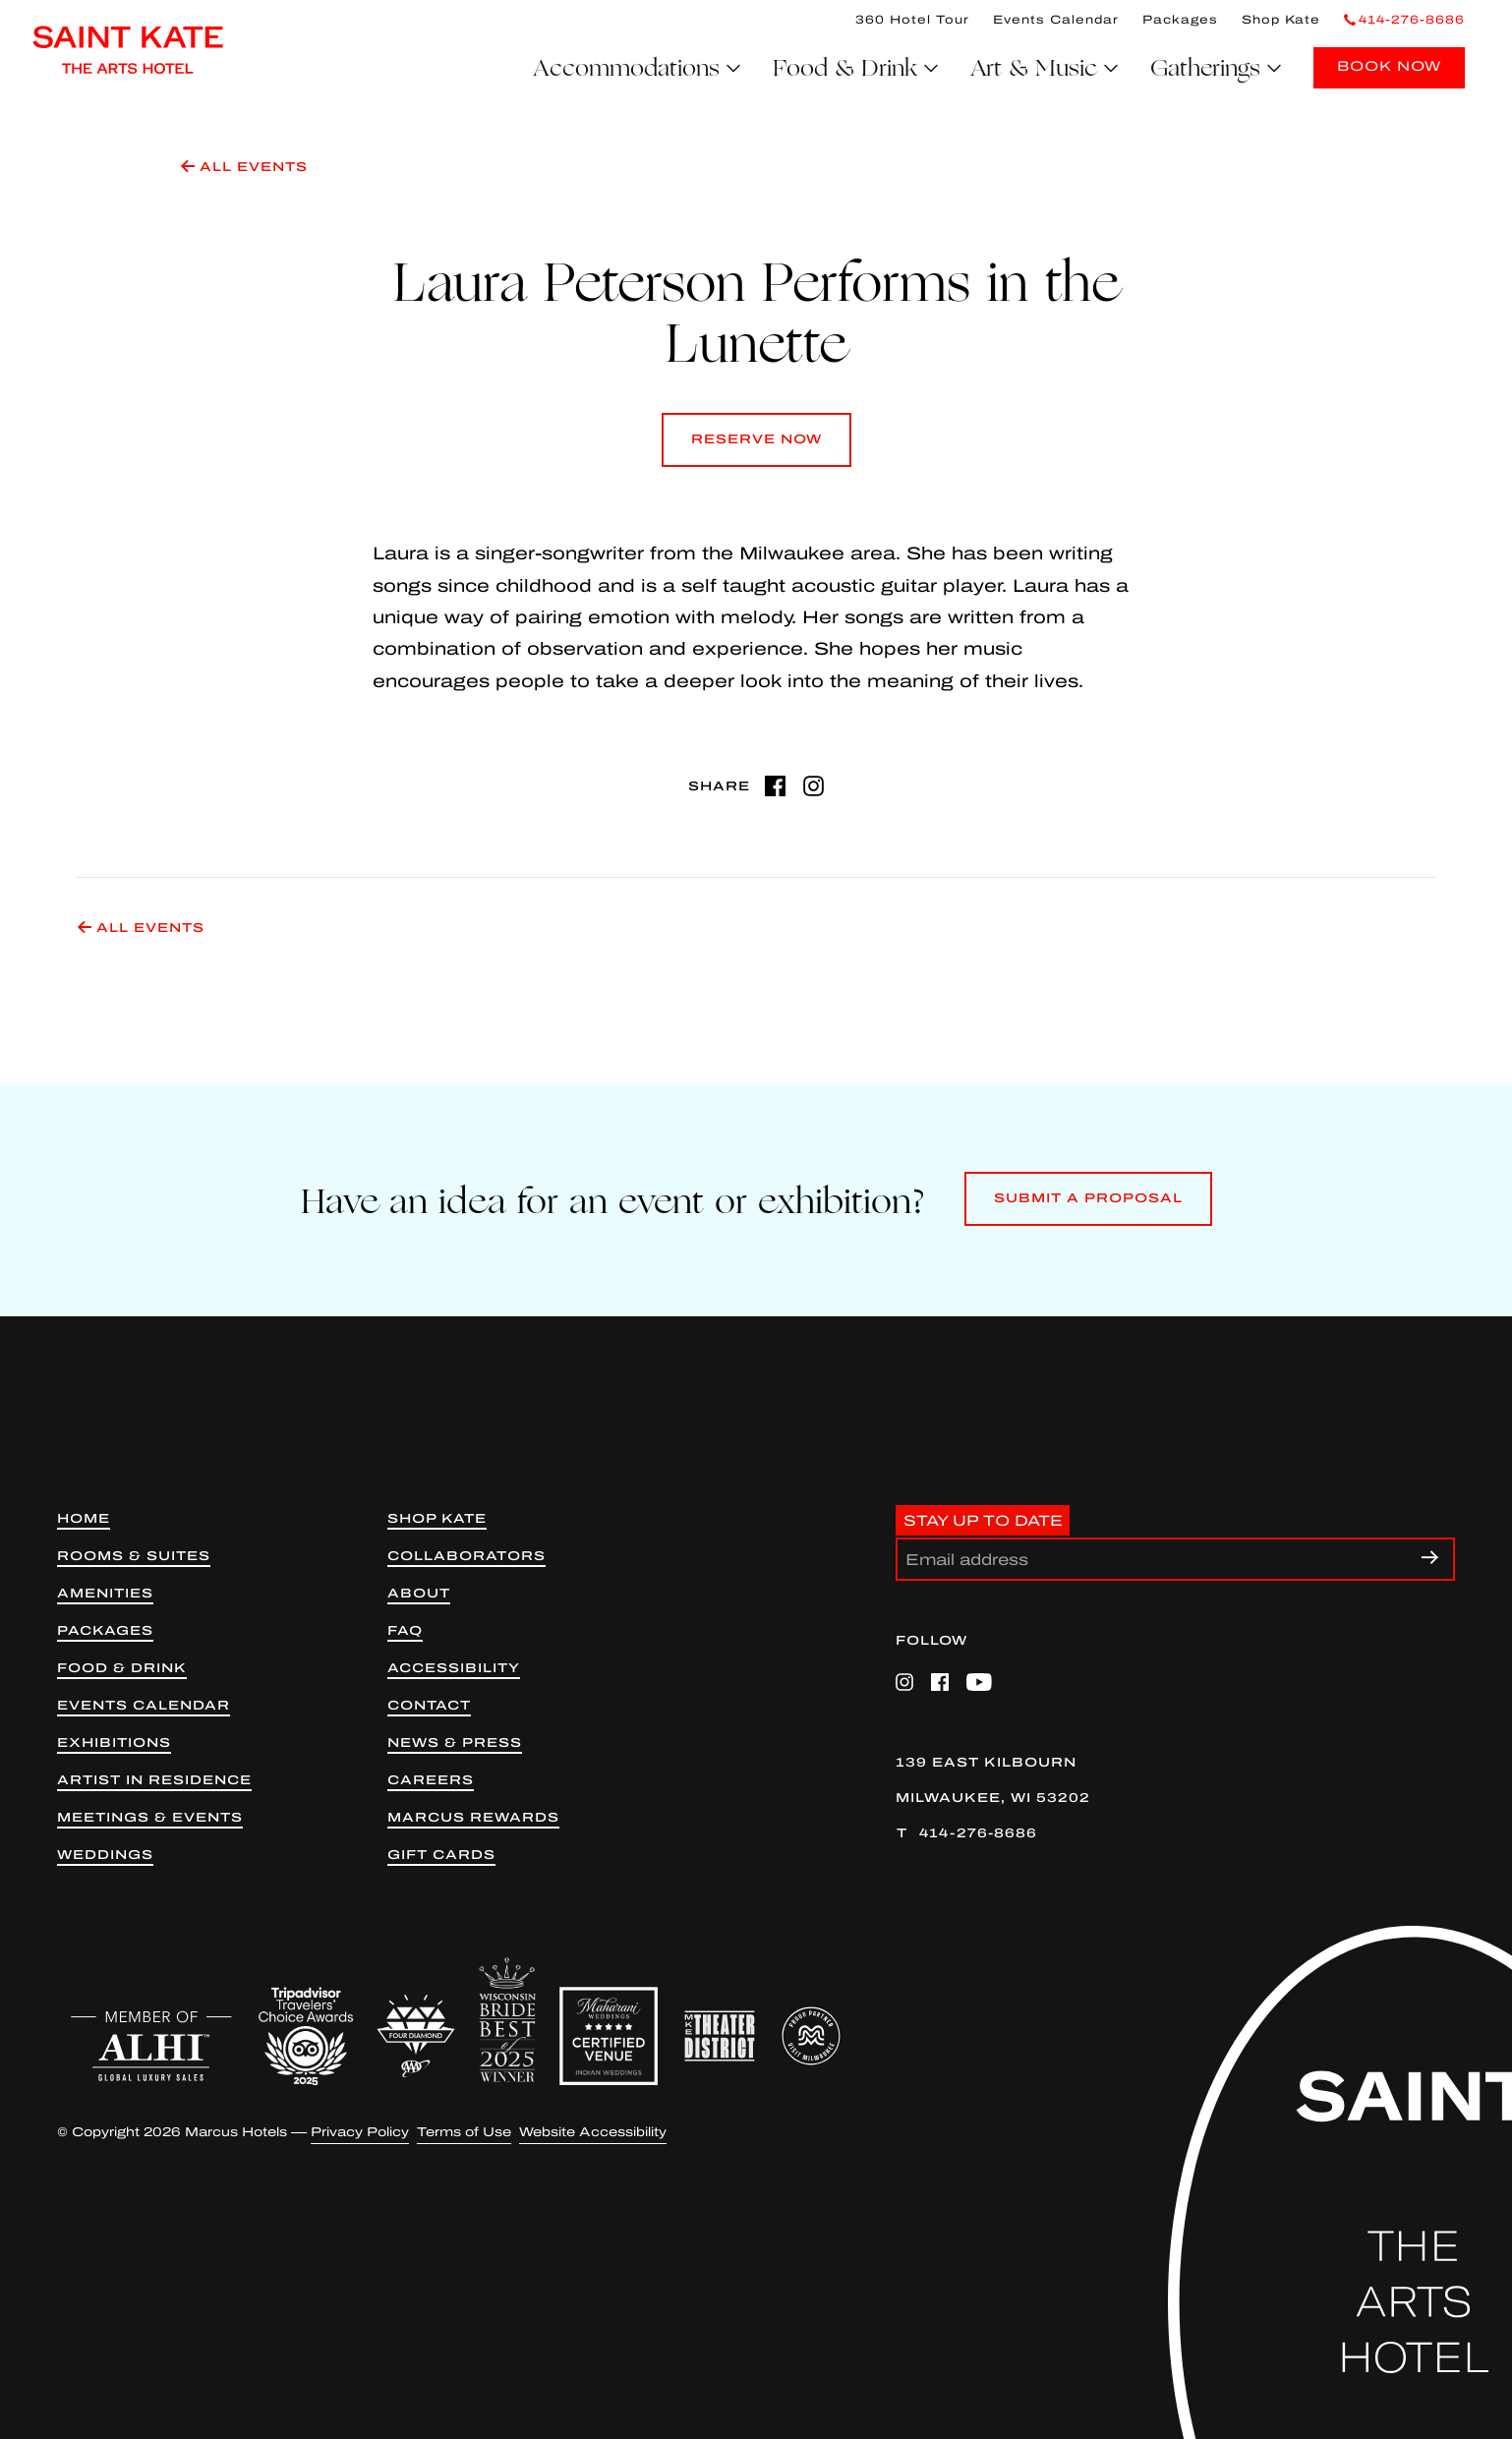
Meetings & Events (150, 1818)
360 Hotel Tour (912, 20)
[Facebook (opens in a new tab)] (775, 786)
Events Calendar (1056, 20)
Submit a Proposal (1088, 1208)
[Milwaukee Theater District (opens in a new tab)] (719, 2036)
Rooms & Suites (133, 1556)
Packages (1180, 20)
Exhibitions (114, 1743)
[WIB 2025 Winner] (507, 2020)
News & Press (454, 1743)
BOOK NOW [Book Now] (1389, 66)
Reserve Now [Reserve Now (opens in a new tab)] (756, 450)
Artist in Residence (154, 1780)
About (418, 1594)
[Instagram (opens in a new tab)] (813, 786)
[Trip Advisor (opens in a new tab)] (306, 2036)
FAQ (405, 1631)
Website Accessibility (593, 2132)
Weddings (105, 1855)
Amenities (105, 1594)
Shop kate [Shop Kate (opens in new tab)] (437, 1519)
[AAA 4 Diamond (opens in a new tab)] (416, 2036)
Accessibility (453, 1668)
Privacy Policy (360, 2132)
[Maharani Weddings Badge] (609, 2036)
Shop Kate (1281, 20)
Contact (429, 1706)
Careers (430, 1780)
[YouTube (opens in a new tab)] (979, 1682)
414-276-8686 (978, 1833)
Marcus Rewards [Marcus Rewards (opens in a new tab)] (473, 1818)
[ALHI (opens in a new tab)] (151, 2045)
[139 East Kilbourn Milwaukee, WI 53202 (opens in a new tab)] (1175, 1781)
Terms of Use (464, 2132)
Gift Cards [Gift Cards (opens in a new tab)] (441, 1855)
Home (83, 1519)
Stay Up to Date (983, 1520)
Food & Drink (122, 1668)
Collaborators (466, 1556)
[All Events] (800, 175)
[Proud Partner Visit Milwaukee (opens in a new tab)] (811, 2036)
